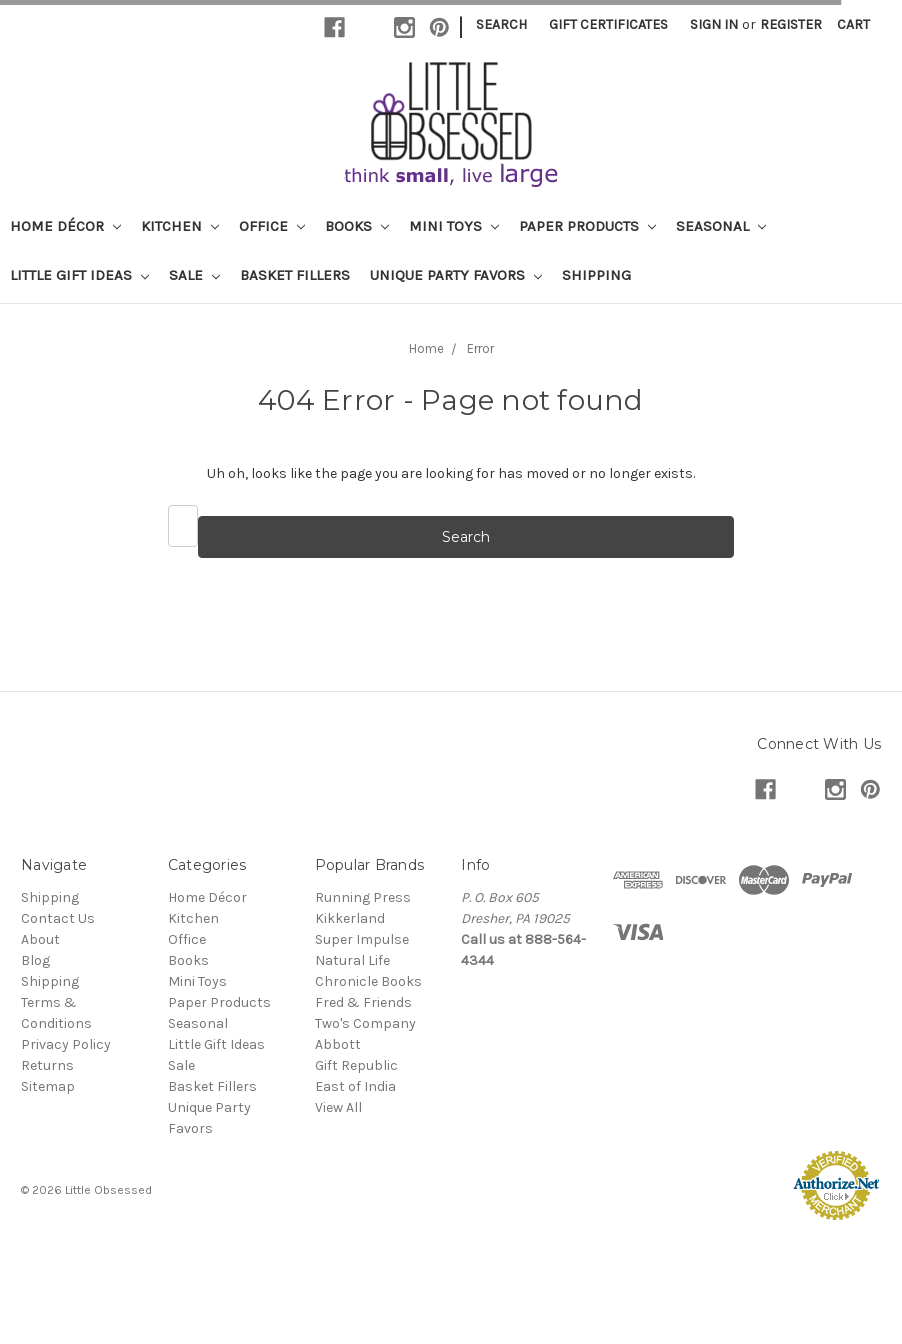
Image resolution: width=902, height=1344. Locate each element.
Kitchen (180, 226)
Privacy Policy (66, 1044)
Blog (35, 960)
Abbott (338, 1044)
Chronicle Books (368, 981)
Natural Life (352, 960)
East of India (355, 1086)
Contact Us (58, 918)
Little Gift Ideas (79, 275)
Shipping (596, 275)
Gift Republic (356, 1065)
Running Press (363, 897)
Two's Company (365, 1023)
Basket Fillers (295, 275)
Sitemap (48, 1086)
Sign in (714, 24)
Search (501, 24)
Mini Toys (454, 226)
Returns (47, 1065)
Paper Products (587, 226)
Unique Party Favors (456, 275)
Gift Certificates (608, 24)
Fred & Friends (363, 1002)
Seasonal (721, 226)
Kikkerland (350, 918)
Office (272, 226)
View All (338, 1107)
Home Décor (65, 226)
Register (791, 24)
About (40, 939)
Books (357, 226)
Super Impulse (362, 939)
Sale (194, 275)
